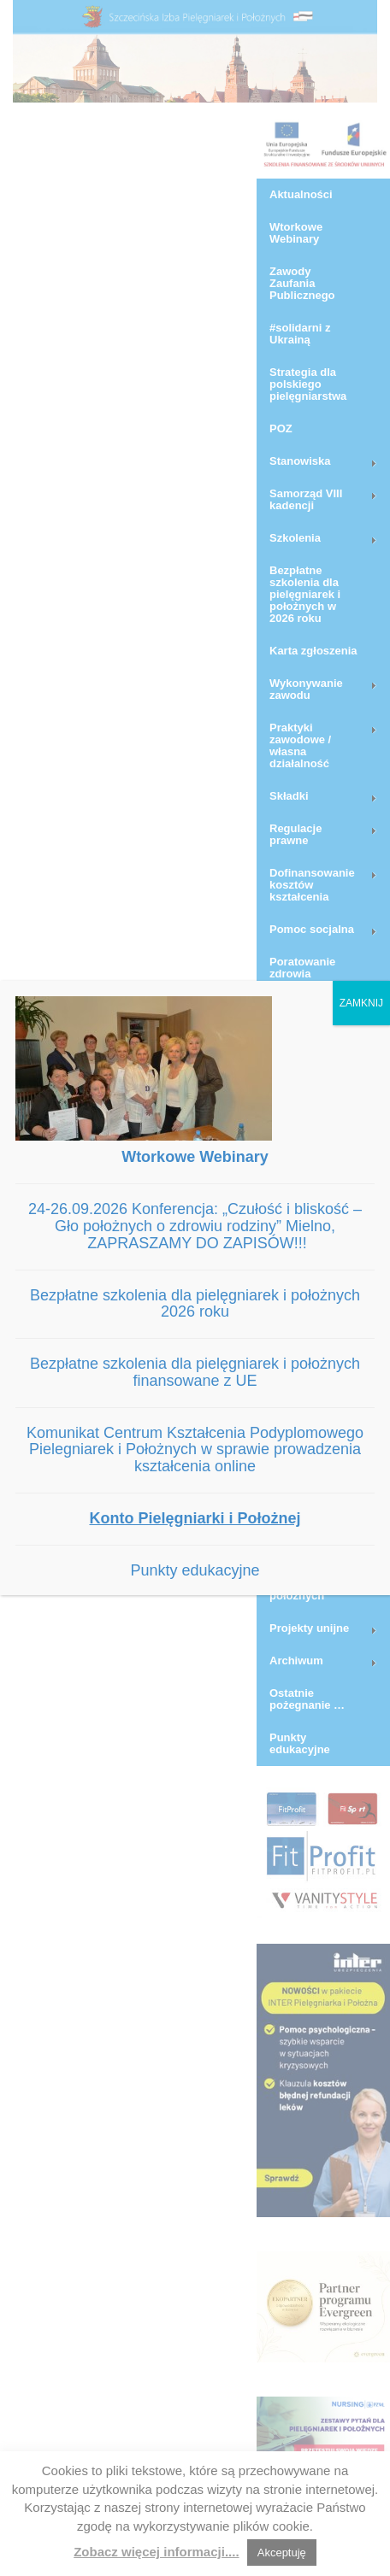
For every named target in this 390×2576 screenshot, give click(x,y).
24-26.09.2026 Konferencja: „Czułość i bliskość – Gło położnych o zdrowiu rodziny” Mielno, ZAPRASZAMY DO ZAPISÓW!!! (195, 1226)
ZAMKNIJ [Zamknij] (361, 1003)
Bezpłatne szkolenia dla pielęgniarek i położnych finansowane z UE (195, 1372)
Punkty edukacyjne (194, 1570)
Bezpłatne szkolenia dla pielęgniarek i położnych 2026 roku (195, 1304)
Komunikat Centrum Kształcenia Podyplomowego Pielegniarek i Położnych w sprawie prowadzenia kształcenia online (195, 1450)
